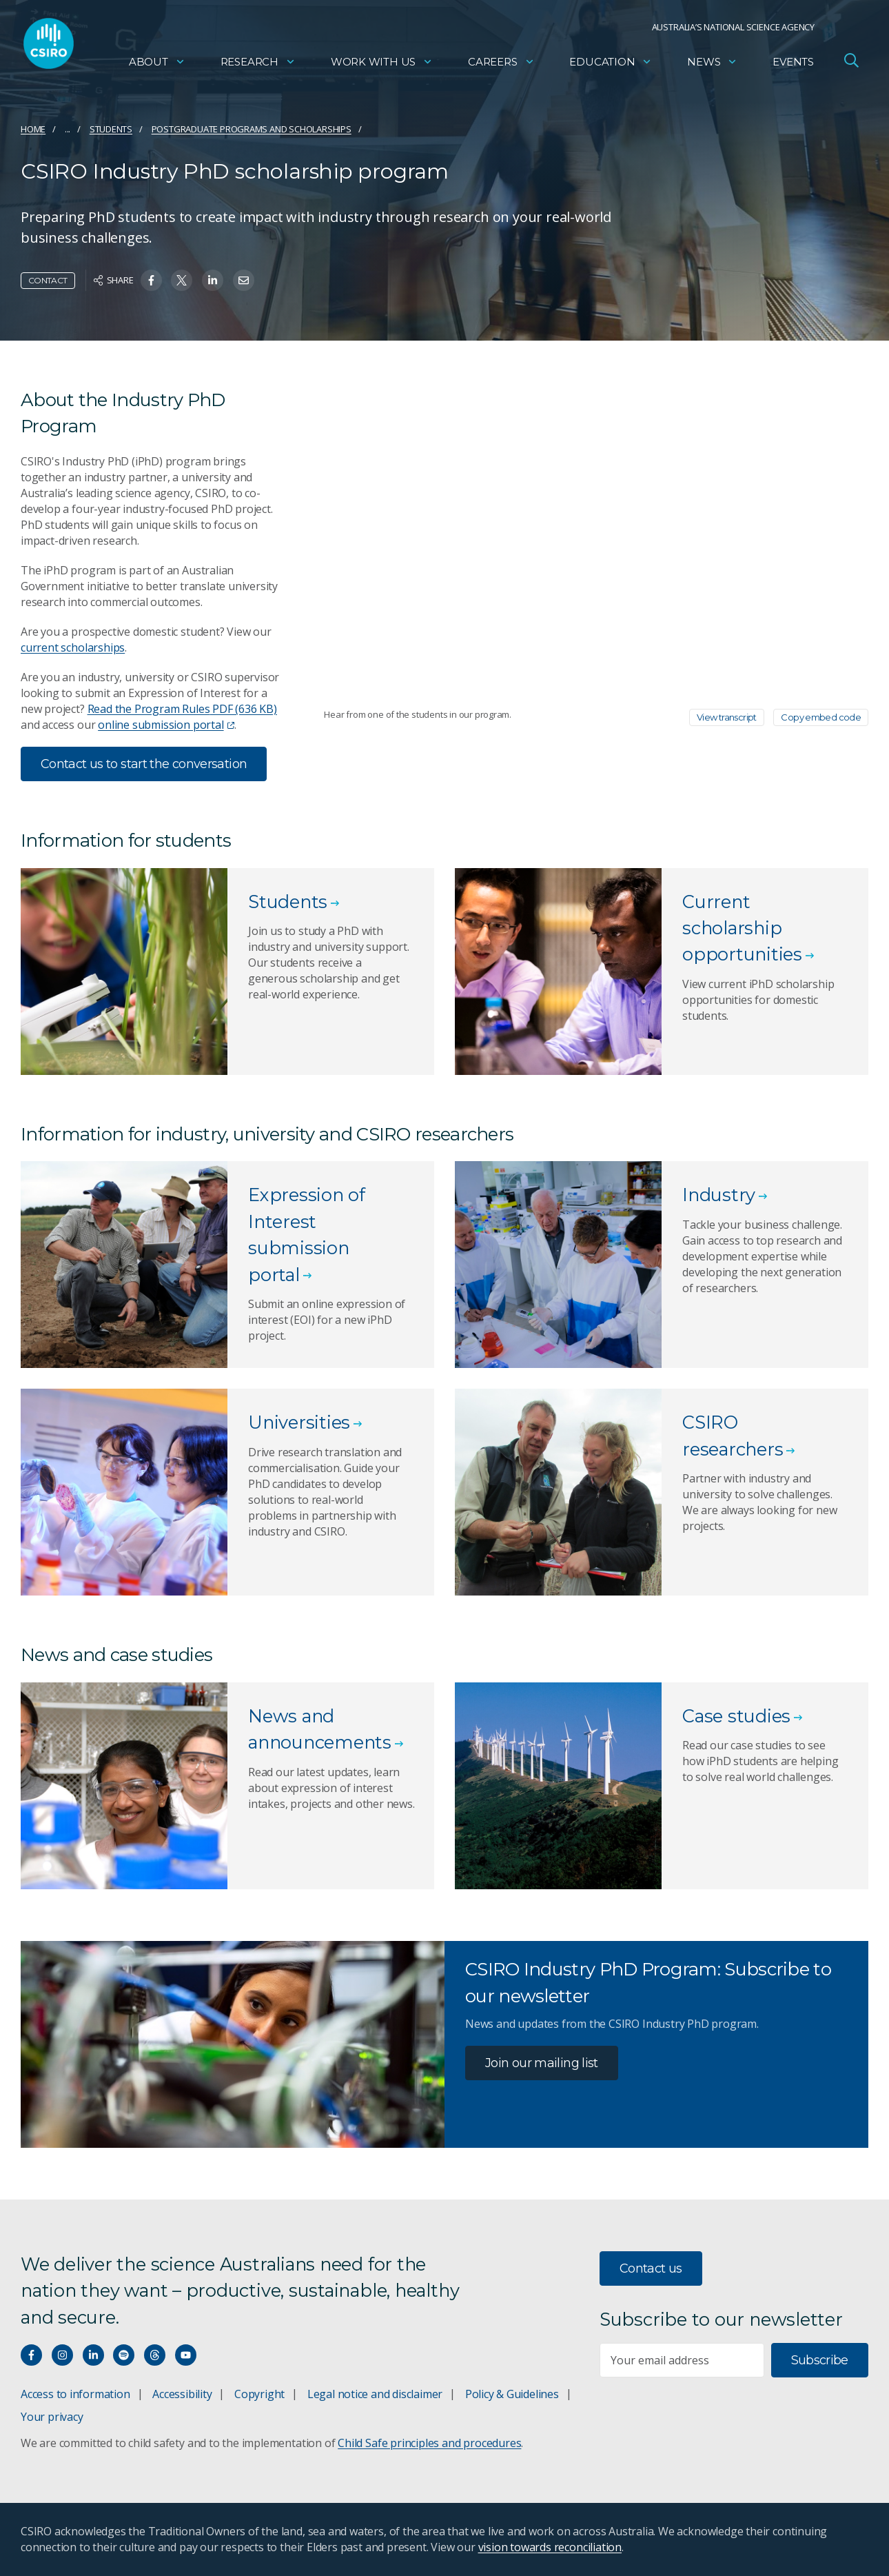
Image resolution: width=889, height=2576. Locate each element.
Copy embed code (821, 717)
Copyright (259, 2394)
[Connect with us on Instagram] (62, 2355)
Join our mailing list (541, 2063)
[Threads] (154, 2355)
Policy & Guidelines (512, 2394)
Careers (501, 65)
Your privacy (52, 2416)
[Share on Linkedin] (212, 280)
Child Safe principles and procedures (429, 2443)
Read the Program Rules (182, 708)
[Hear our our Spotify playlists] (123, 2355)
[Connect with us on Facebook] (31, 2355)
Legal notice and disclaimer (374, 2394)
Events (793, 65)
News (712, 65)
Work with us (382, 65)
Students (111, 129)
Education (610, 65)
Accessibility (182, 2394)
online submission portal (166, 724)
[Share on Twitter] (181, 280)
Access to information (75, 2394)
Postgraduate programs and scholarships (251, 129)
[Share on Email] (243, 280)
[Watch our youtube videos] (185, 2355)
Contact (48, 280)
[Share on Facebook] (151, 280)
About (157, 65)
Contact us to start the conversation (144, 764)
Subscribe (819, 2360)
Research (258, 65)
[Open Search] (851, 65)
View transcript (727, 717)
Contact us (651, 2268)
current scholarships (73, 647)
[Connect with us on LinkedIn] (93, 2355)
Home (33, 129)
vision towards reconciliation (550, 2547)
